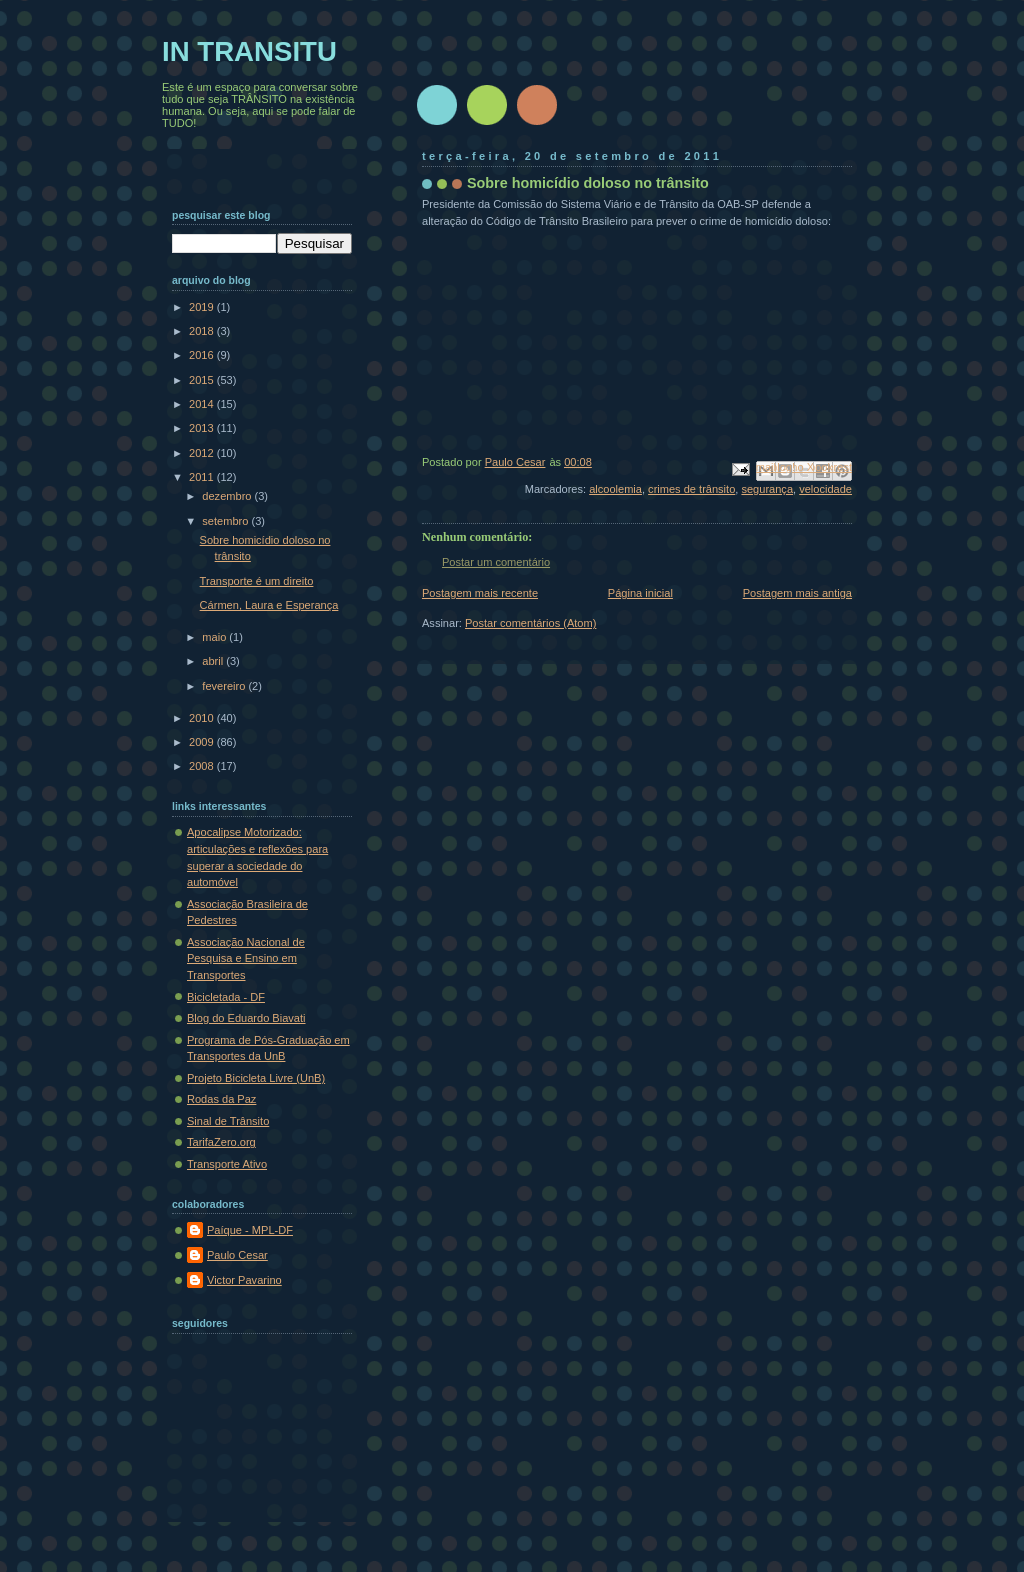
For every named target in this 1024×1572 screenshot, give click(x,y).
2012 (203, 453)
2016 (203, 355)
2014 (203, 404)
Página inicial (640, 593)
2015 (203, 380)
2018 (203, 331)
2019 (203, 307)
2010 (203, 718)
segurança (767, 489)
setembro (226, 521)
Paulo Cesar (237, 1255)
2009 (203, 742)
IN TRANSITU (249, 51)
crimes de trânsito (691, 489)
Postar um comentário (496, 562)
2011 (203, 477)
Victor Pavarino (244, 1280)
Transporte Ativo (227, 1164)
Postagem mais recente (480, 593)
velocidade (825, 489)
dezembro (228, 496)
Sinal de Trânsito (228, 1121)
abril (214, 661)
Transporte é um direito (257, 581)
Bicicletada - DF (226, 997)
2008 (203, 766)
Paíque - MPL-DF (250, 1230)
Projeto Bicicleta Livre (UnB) (256, 1078)
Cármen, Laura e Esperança (269, 605)
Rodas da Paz (221, 1099)
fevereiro (225, 686)
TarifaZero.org (221, 1142)
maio (215, 637)
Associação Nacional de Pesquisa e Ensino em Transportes (246, 958)
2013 (203, 428)
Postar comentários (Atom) (530, 623)
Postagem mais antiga (797, 593)
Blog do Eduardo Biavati (246, 1018)
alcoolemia (615, 489)
